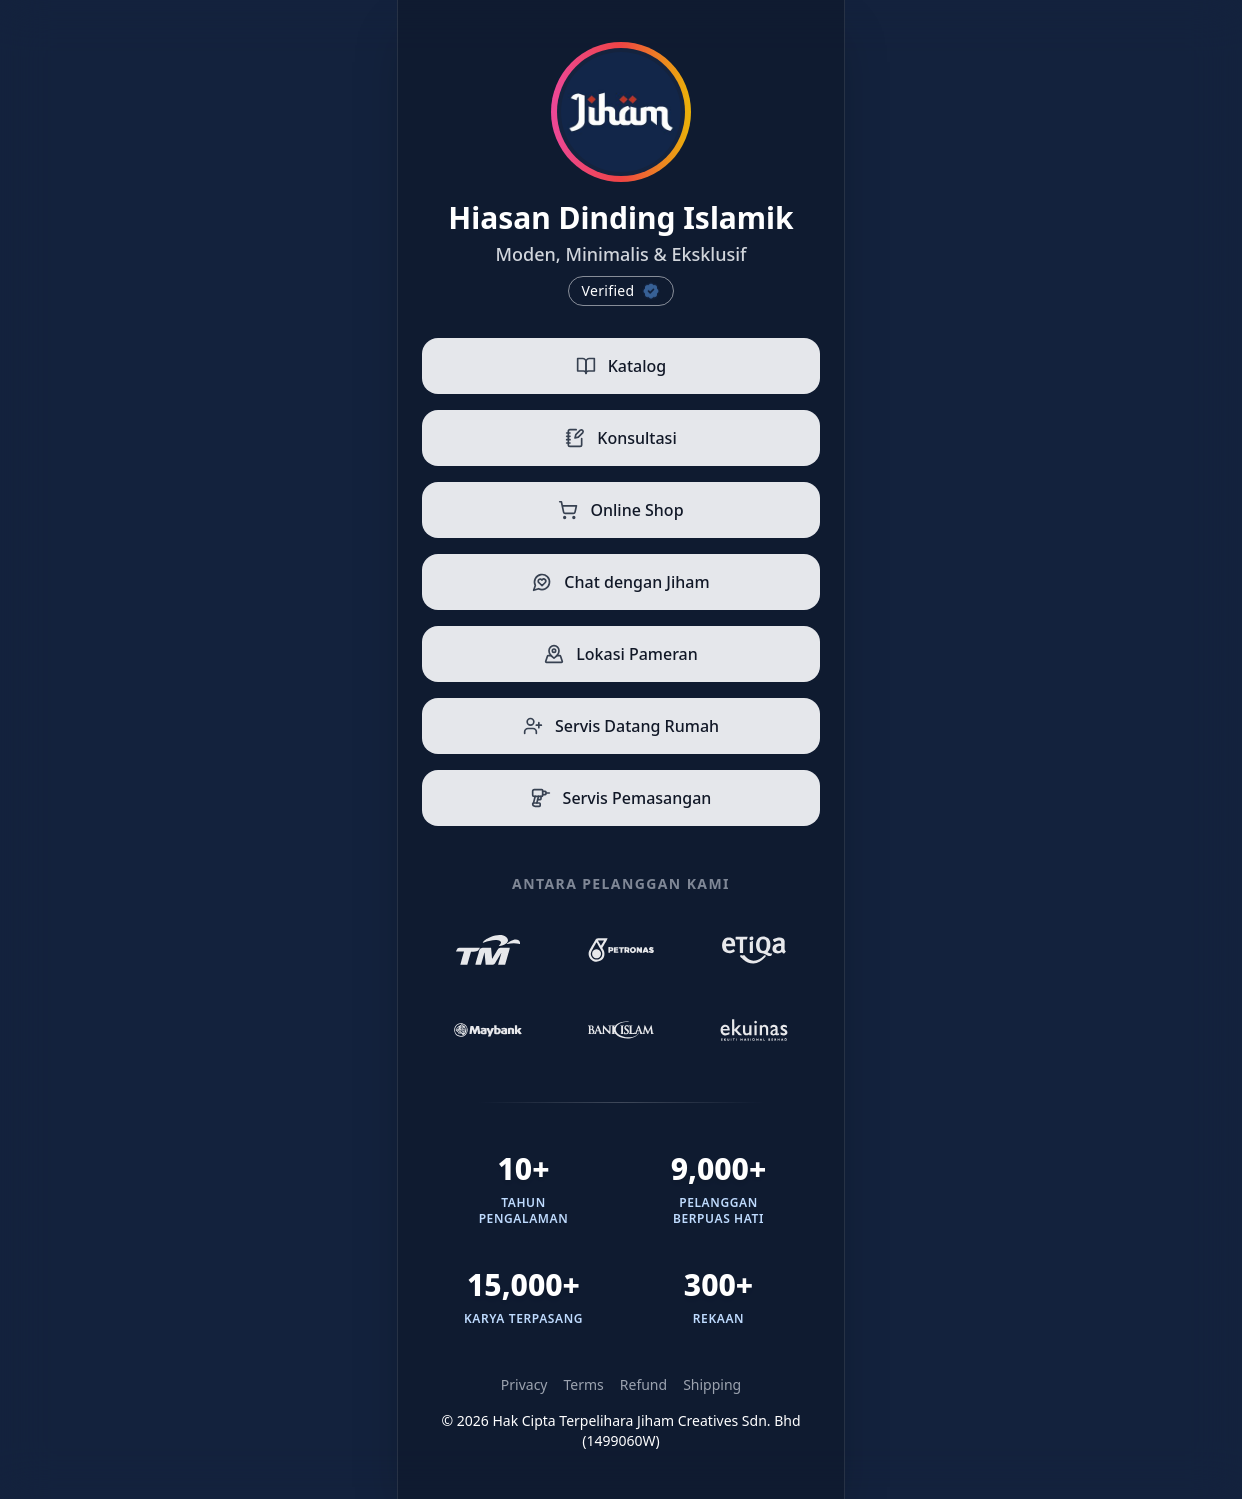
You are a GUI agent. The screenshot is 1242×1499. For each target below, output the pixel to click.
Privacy (524, 1384)
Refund (643, 1384)
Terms (584, 1384)
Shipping (712, 1384)
